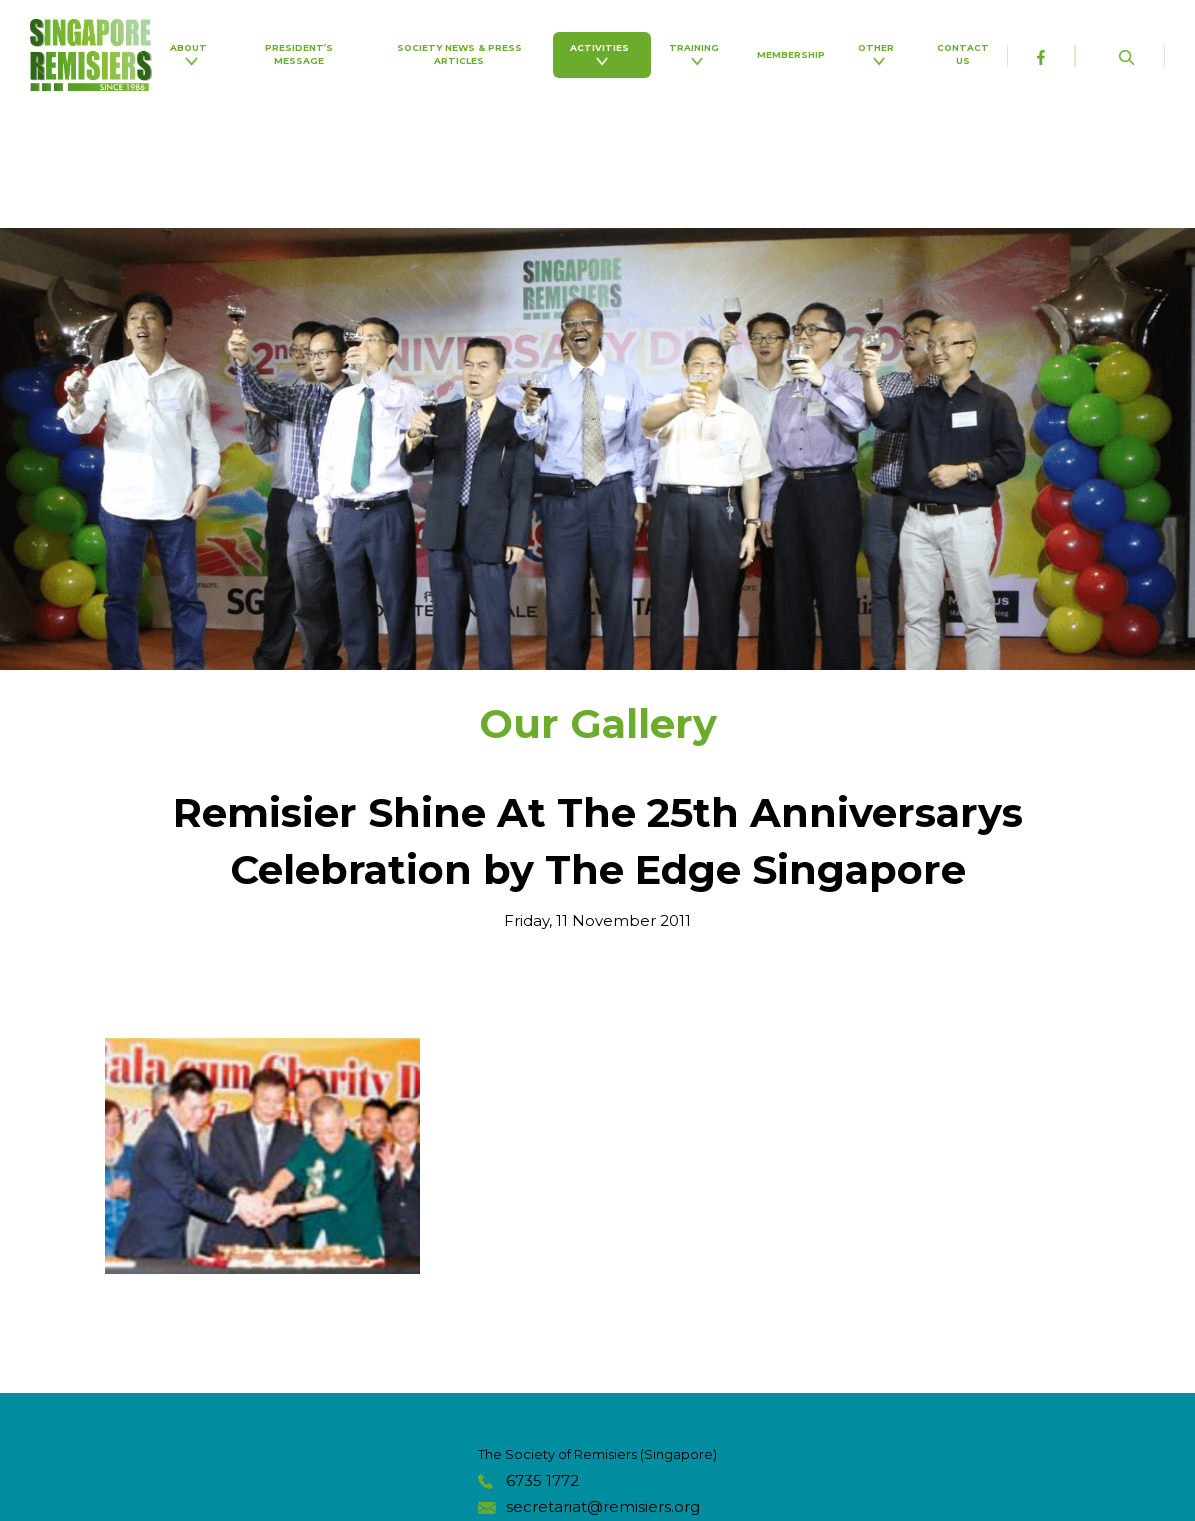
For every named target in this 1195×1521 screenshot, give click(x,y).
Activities (602, 54)
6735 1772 (542, 1480)
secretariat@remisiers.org (603, 1506)
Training (697, 54)
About (191, 54)
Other (879, 54)
